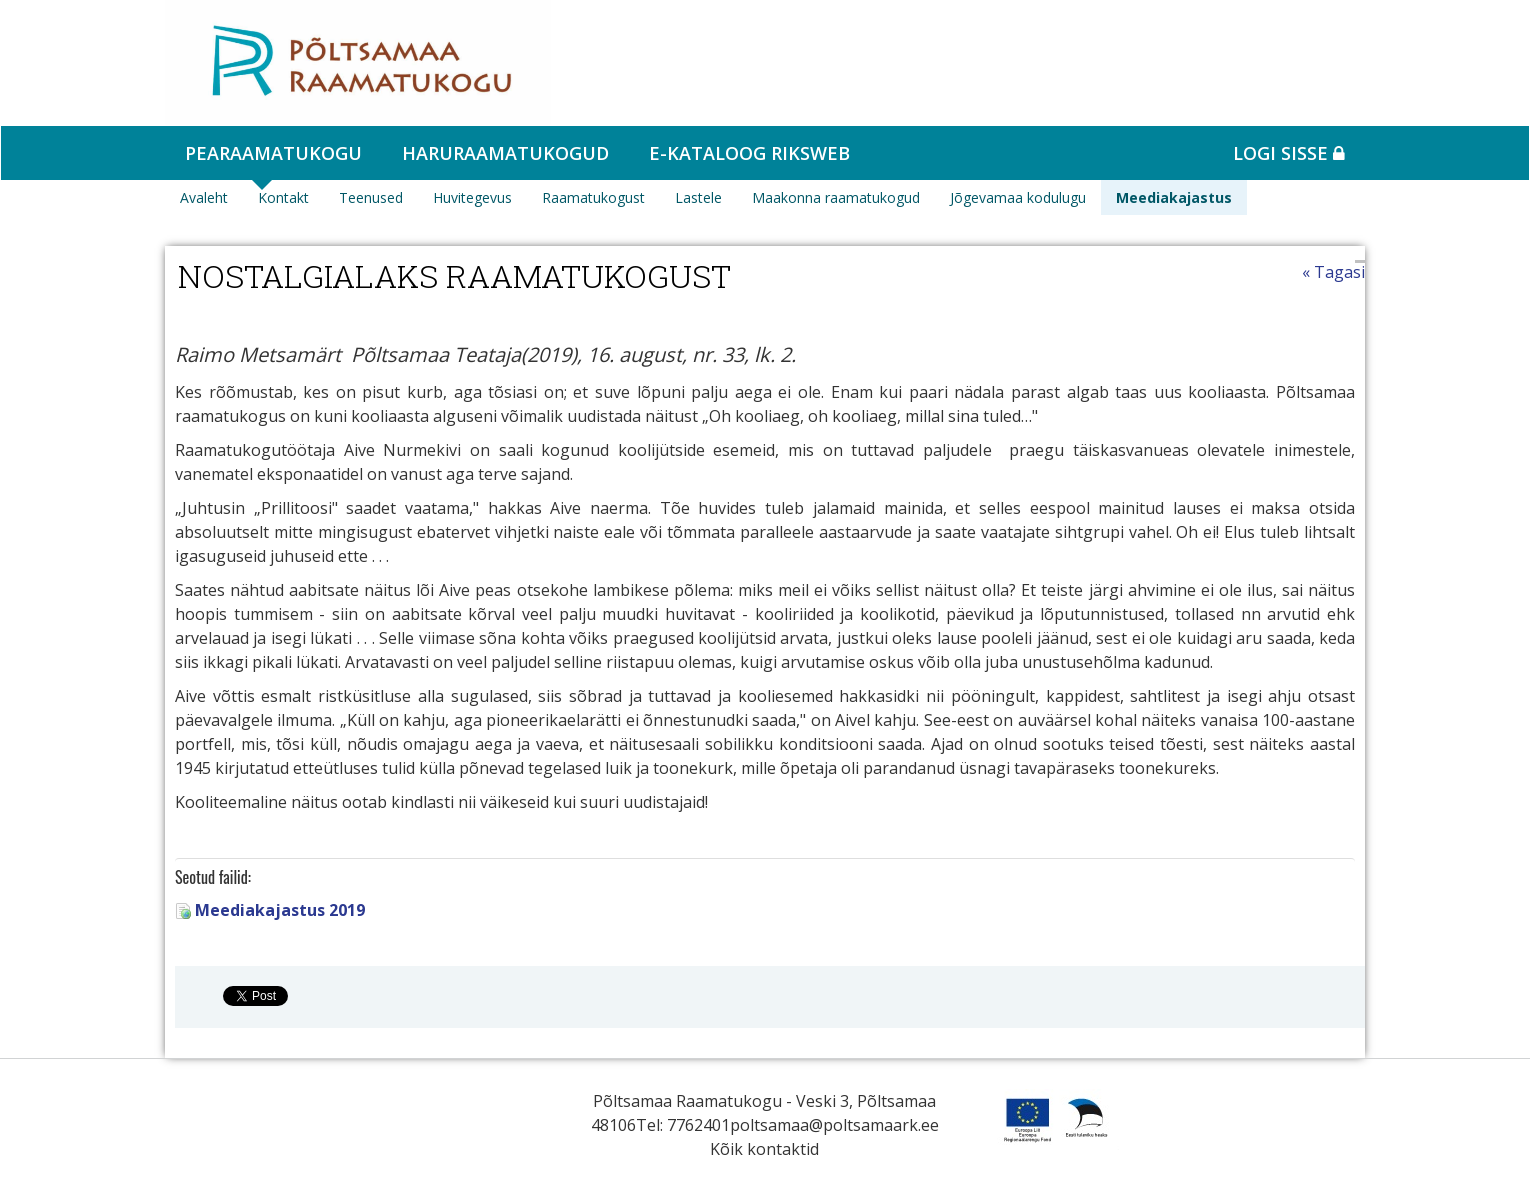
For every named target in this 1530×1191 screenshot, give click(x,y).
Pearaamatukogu (273, 153)
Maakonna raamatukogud (836, 197)
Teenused (371, 197)
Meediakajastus (1174, 197)
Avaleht (204, 197)
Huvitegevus (472, 197)
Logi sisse (1289, 153)
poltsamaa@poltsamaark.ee (834, 1125)
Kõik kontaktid (764, 1149)
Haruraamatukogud (505, 153)
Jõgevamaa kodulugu (1018, 197)
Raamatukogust (593, 197)
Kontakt (283, 197)
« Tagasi (1333, 272)
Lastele (698, 197)
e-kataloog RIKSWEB (749, 153)
